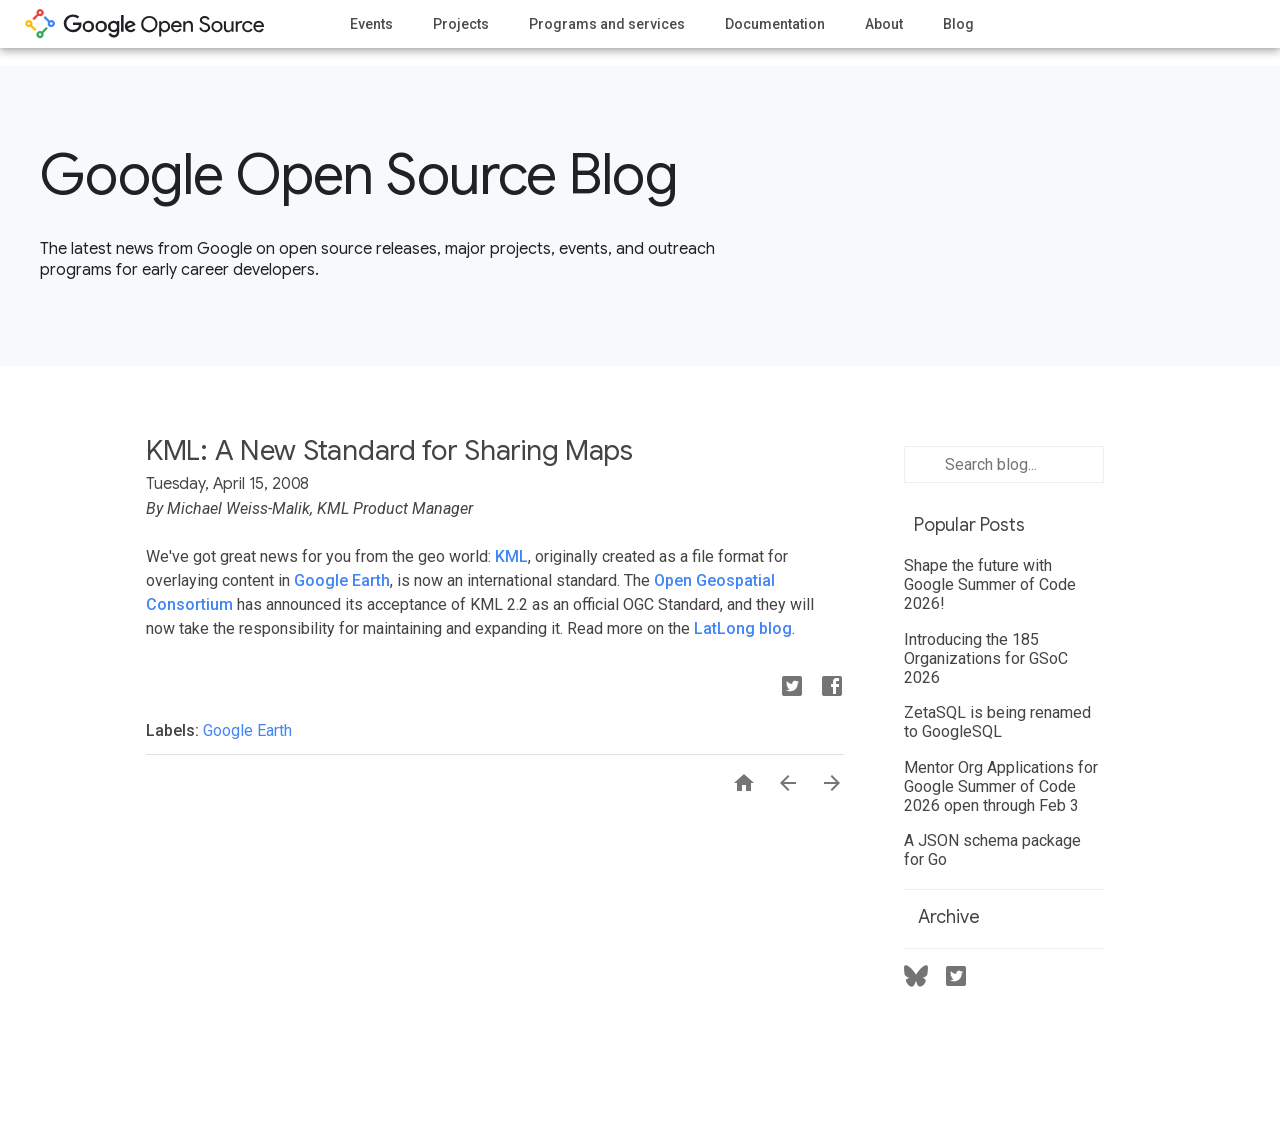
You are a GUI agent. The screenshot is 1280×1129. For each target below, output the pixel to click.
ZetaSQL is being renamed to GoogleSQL (997, 722)
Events (371, 24)
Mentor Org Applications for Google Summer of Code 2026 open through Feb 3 (1001, 786)
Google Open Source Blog (358, 175)
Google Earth (342, 580)
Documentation (775, 24)
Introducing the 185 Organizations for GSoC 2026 (986, 658)
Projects (461, 24)
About (884, 24)
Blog (958, 24)
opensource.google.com (145, 24)
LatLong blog (743, 628)
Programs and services (607, 24)
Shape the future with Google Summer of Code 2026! (990, 584)
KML (511, 556)
